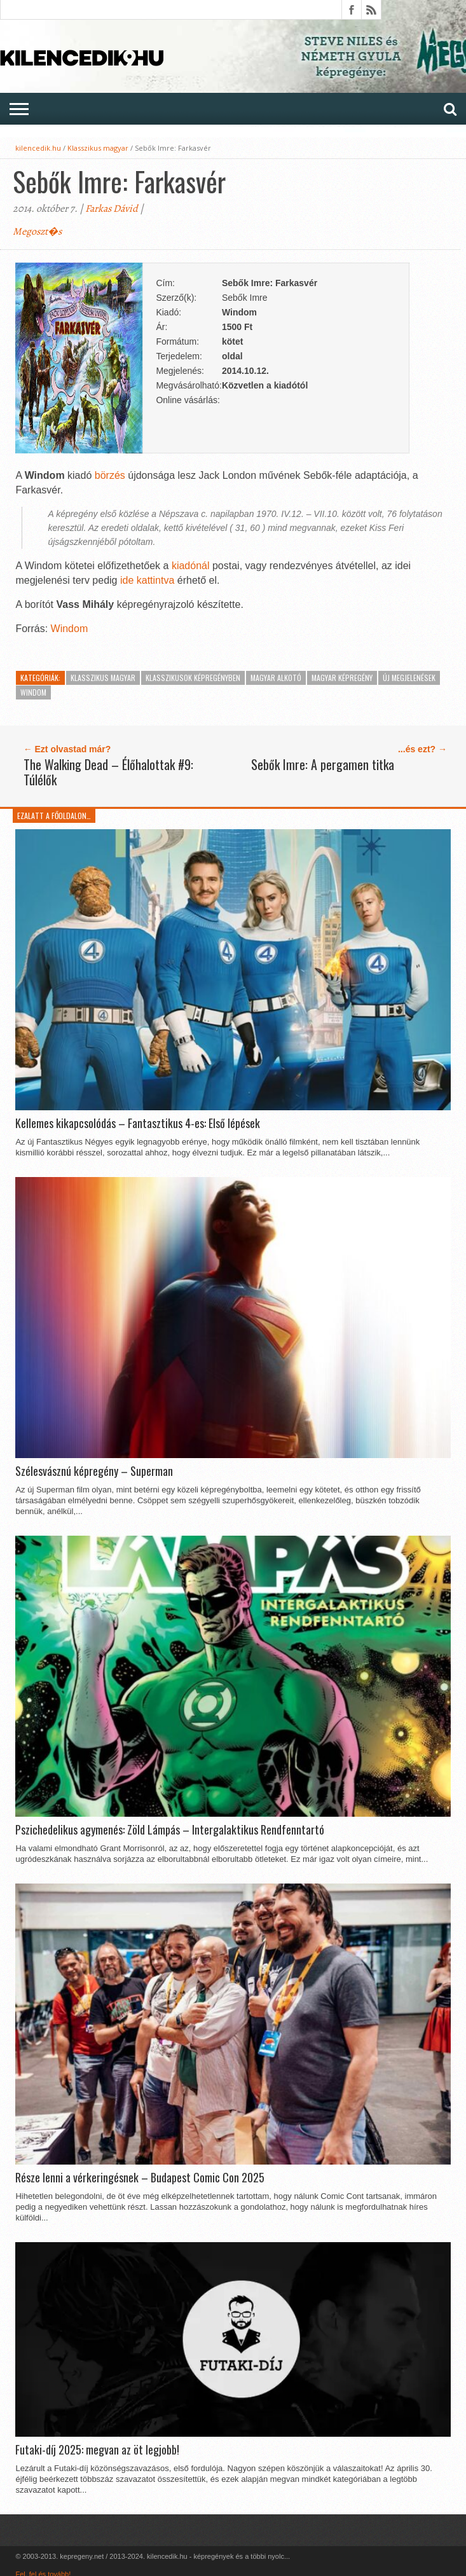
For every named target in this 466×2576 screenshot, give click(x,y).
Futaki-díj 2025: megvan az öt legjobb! (97, 2450)
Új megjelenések (409, 677)
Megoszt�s (37, 231)
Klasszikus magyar (97, 148)
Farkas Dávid (111, 209)
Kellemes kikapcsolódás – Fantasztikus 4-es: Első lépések (137, 1124)
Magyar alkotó (275, 677)
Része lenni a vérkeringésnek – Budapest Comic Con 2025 (139, 2178)
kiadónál (191, 565)
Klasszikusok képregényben (193, 677)
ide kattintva (147, 580)
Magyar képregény (342, 677)
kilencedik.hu (38, 148)
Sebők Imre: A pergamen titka (322, 764)
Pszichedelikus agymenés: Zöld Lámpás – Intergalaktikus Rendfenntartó (169, 1830)
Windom (69, 628)
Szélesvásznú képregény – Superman (94, 1471)
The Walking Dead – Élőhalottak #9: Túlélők (108, 772)
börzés (110, 475)
